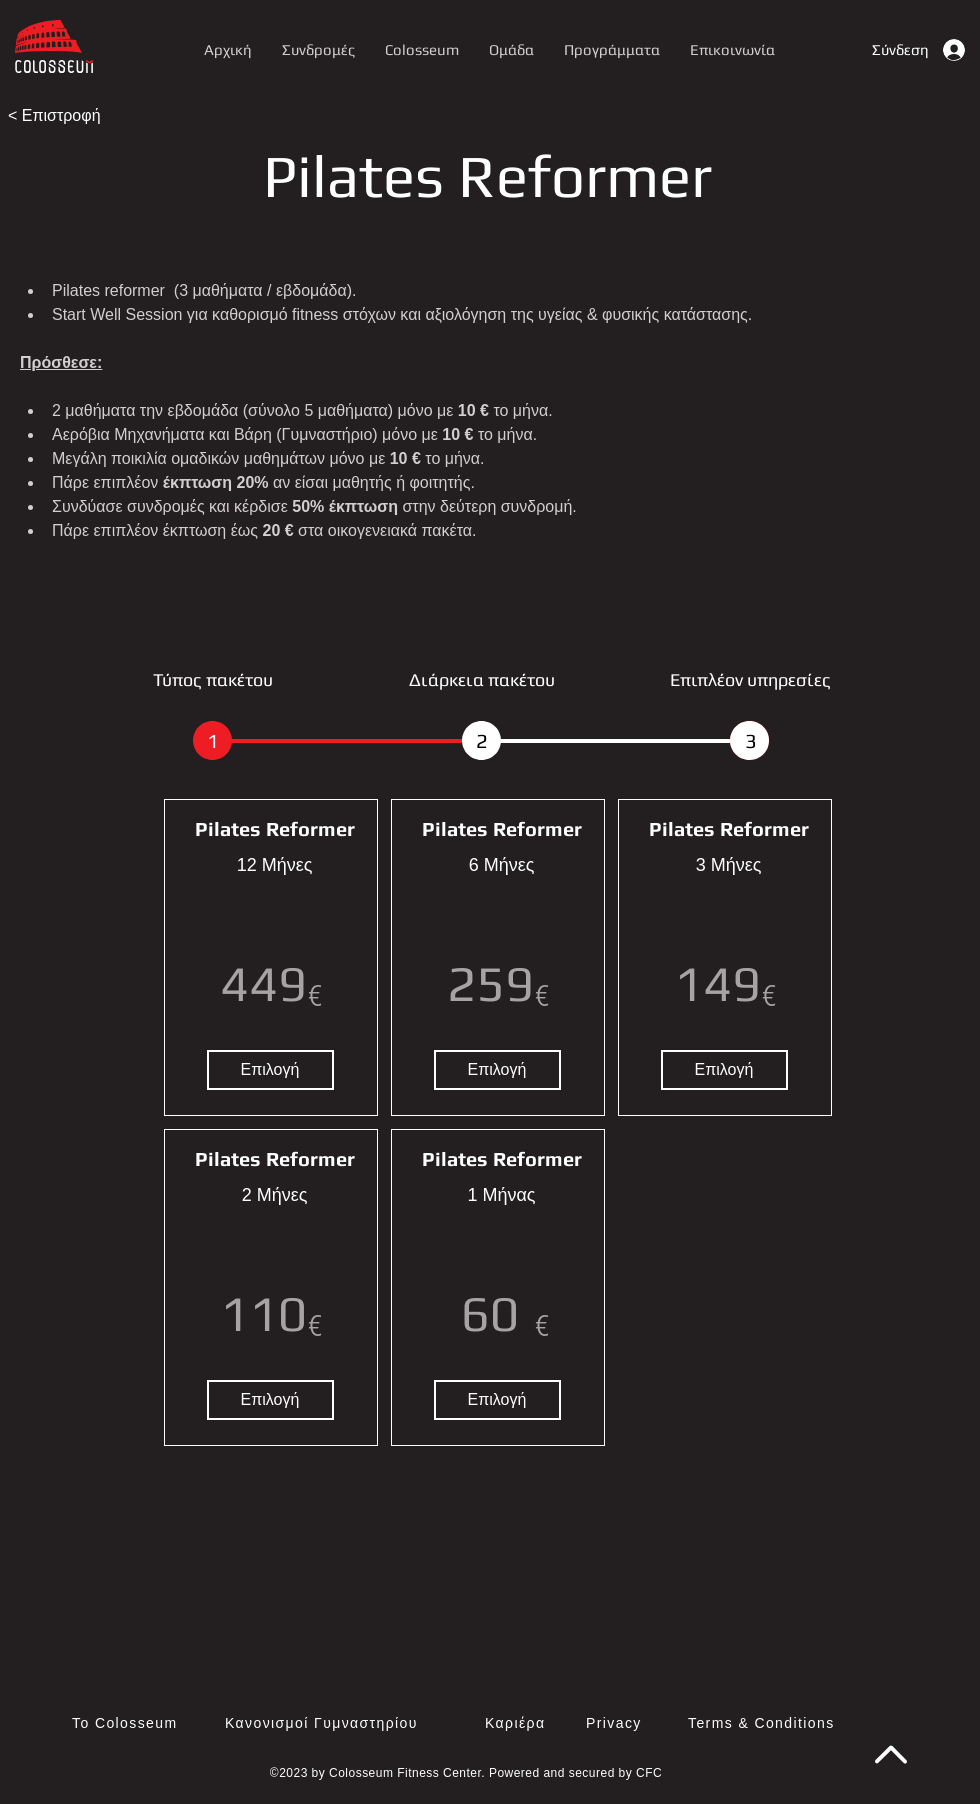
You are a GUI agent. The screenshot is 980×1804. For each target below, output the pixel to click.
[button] (612, 49)
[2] (481, 740)
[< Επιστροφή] (72, 116)
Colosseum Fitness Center (405, 1773)
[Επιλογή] (270, 1070)
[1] (212, 740)
